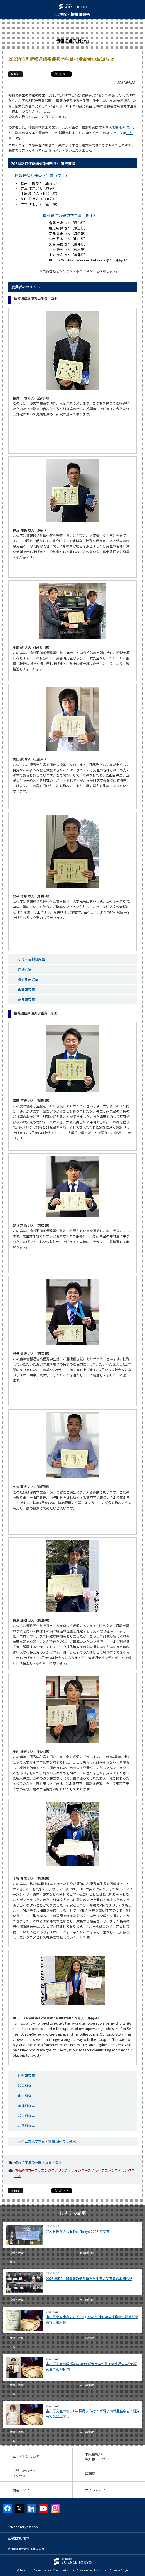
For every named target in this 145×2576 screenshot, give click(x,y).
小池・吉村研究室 (31, 958)
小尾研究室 (26, 2125)
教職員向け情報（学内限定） (28, 2548)
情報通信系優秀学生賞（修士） (70, 215)
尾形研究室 (26, 2075)
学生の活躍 (33, 2162)
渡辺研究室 (26, 2085)
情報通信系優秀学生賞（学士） (42, 175)
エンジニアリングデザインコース (66, 2170)
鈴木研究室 (26, 2115)
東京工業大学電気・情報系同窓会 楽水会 (48, 2141)
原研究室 (24, 969)
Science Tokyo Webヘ (23, 2526)
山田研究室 (26, 989)
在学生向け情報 (18, 2538)
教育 (17, 2162)
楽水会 (123, 127)
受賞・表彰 (53, 2162)
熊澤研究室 (26, 2105)
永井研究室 (26, 999)
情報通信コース (26, 2170)
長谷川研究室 (28, 979)
